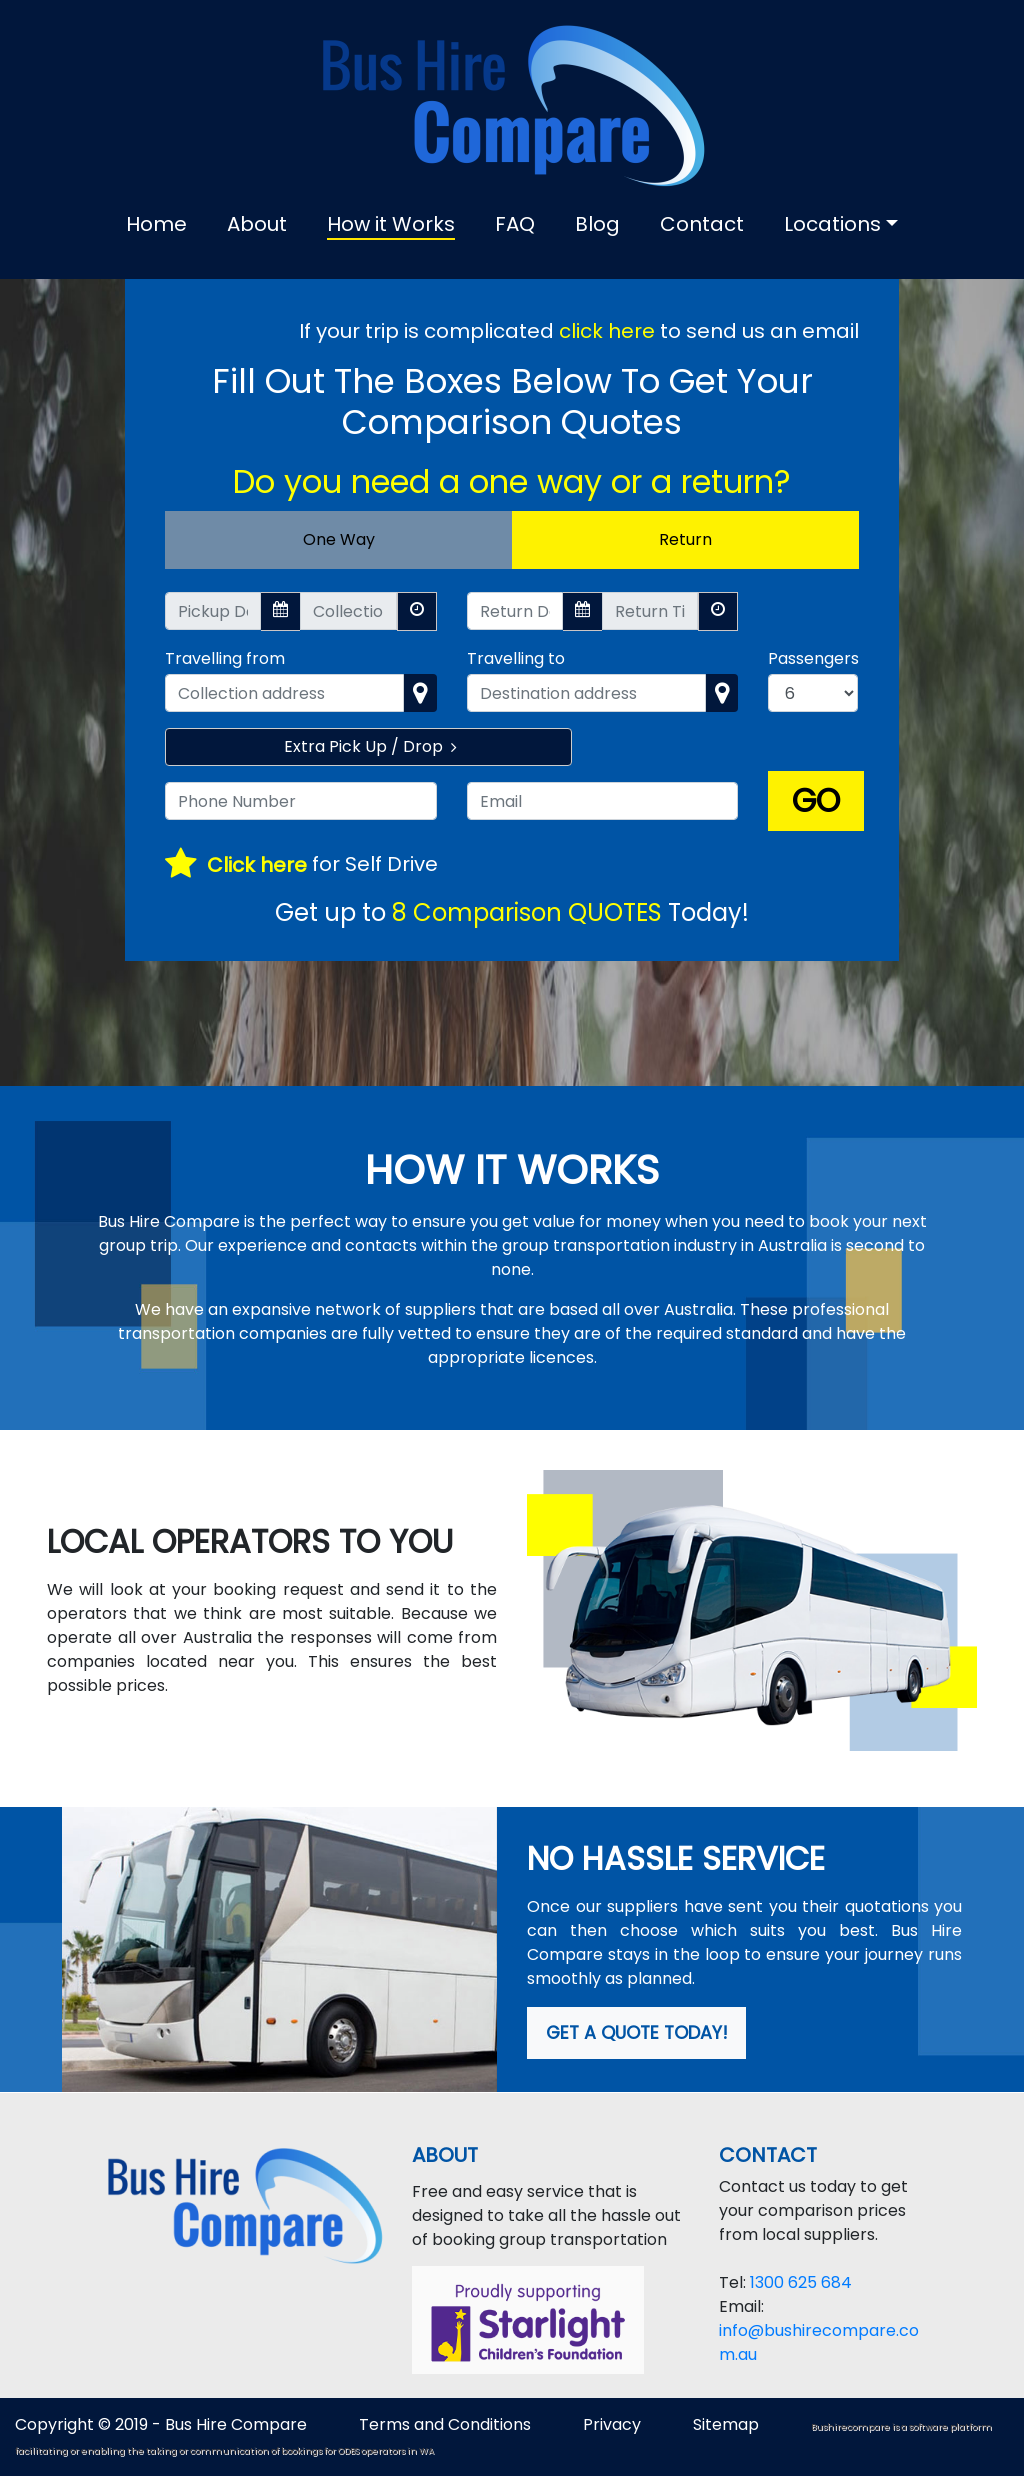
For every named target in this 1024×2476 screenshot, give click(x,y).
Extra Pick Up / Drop (368, 746)
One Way (339, 539)
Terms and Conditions (445, 2424)
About (257, 224)
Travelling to (516, 658)
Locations (832, 224)
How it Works (391, 224)
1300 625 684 (801, 2282)
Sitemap (728, 2424)
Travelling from (225, 658)
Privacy (612, 2424)
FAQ (515, 224)
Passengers (813, 658)
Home (156, 224)
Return (685, 539)
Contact (702, 224)
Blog (597, 224)
